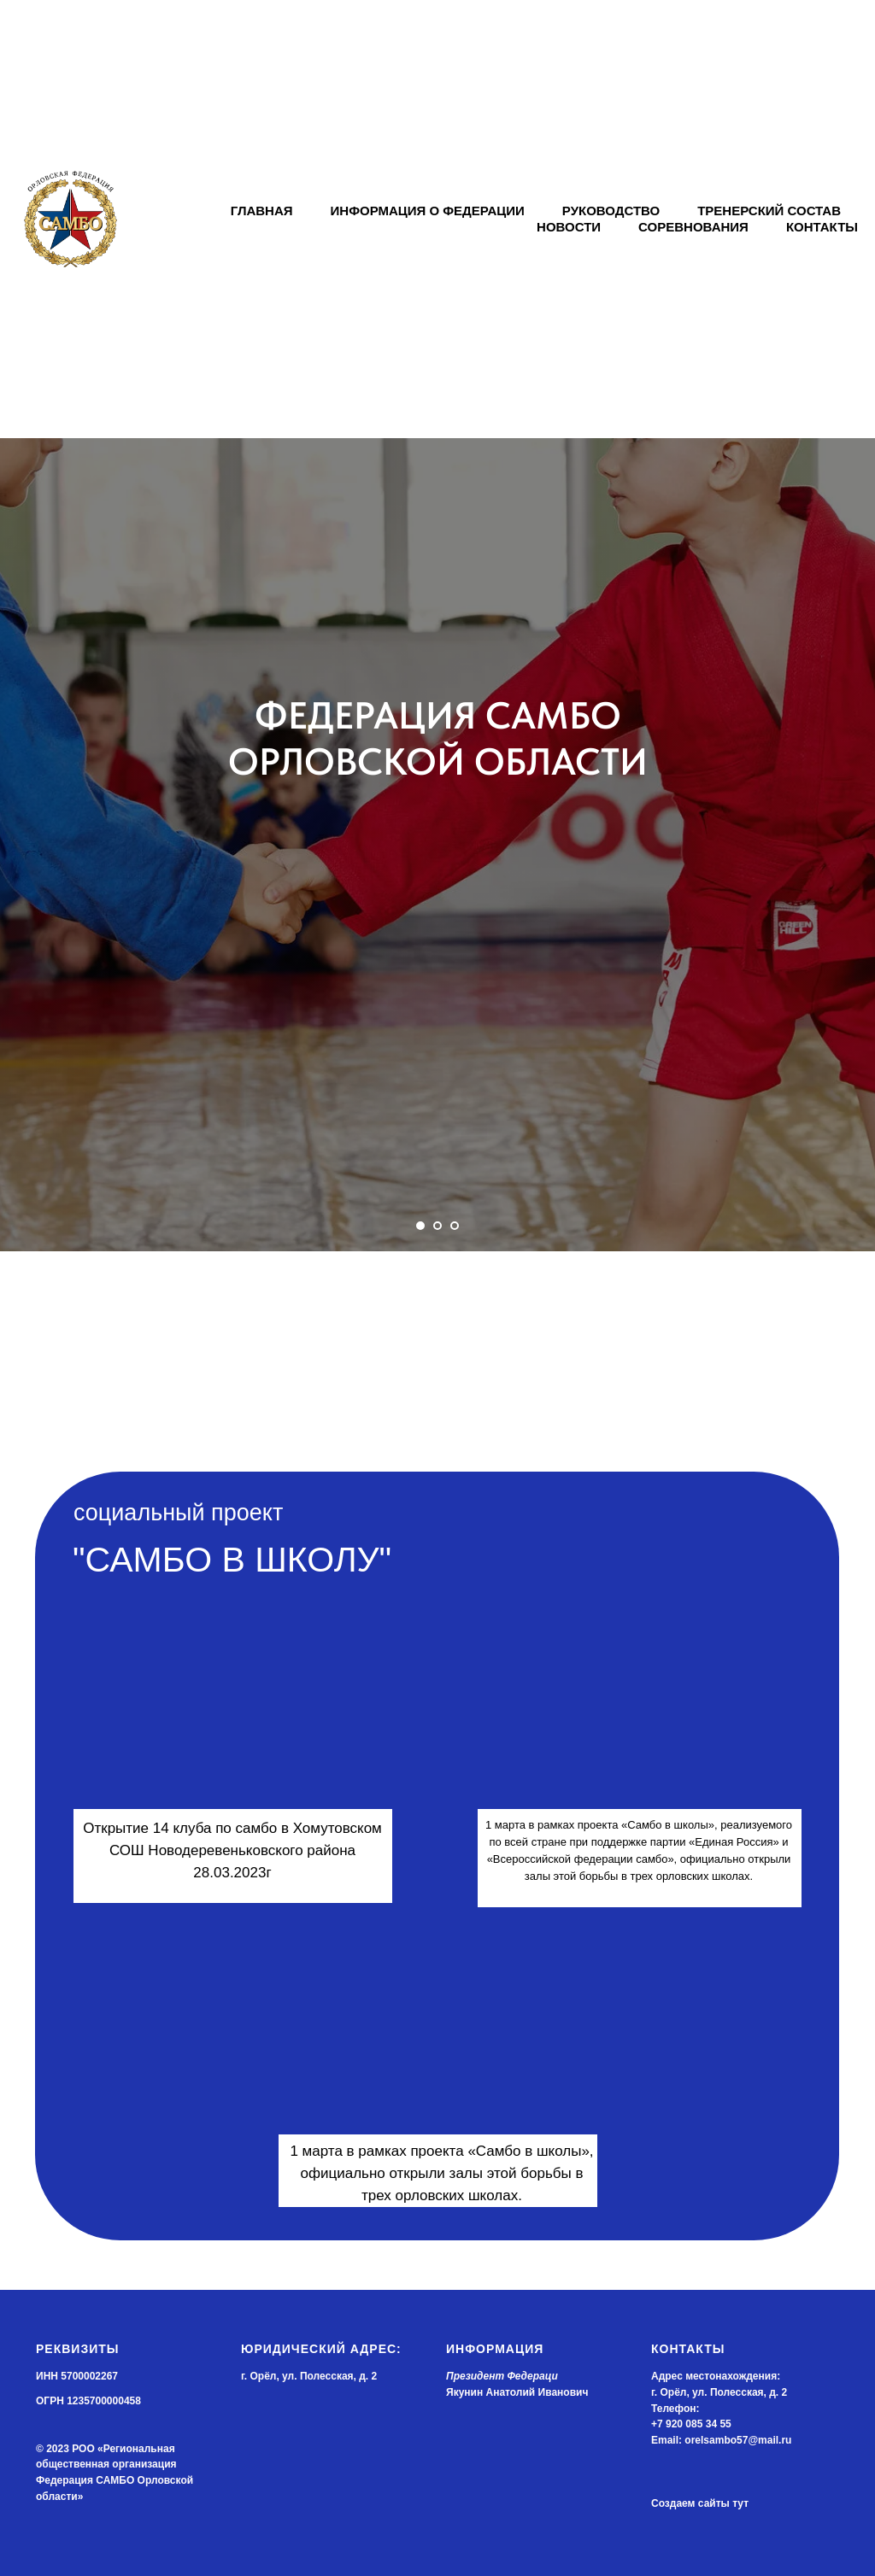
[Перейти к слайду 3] (454, 1225)
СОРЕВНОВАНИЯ (693, 227)
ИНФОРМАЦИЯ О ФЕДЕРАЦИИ (428, 210)
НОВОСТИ (569, 227)
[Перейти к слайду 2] (437, 1225)
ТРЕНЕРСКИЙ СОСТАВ (769, 210)
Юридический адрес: (321, 2349)
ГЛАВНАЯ (262, 210)
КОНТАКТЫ (822, 227)
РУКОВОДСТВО (611, 210)
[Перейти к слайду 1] (420, 1225)
